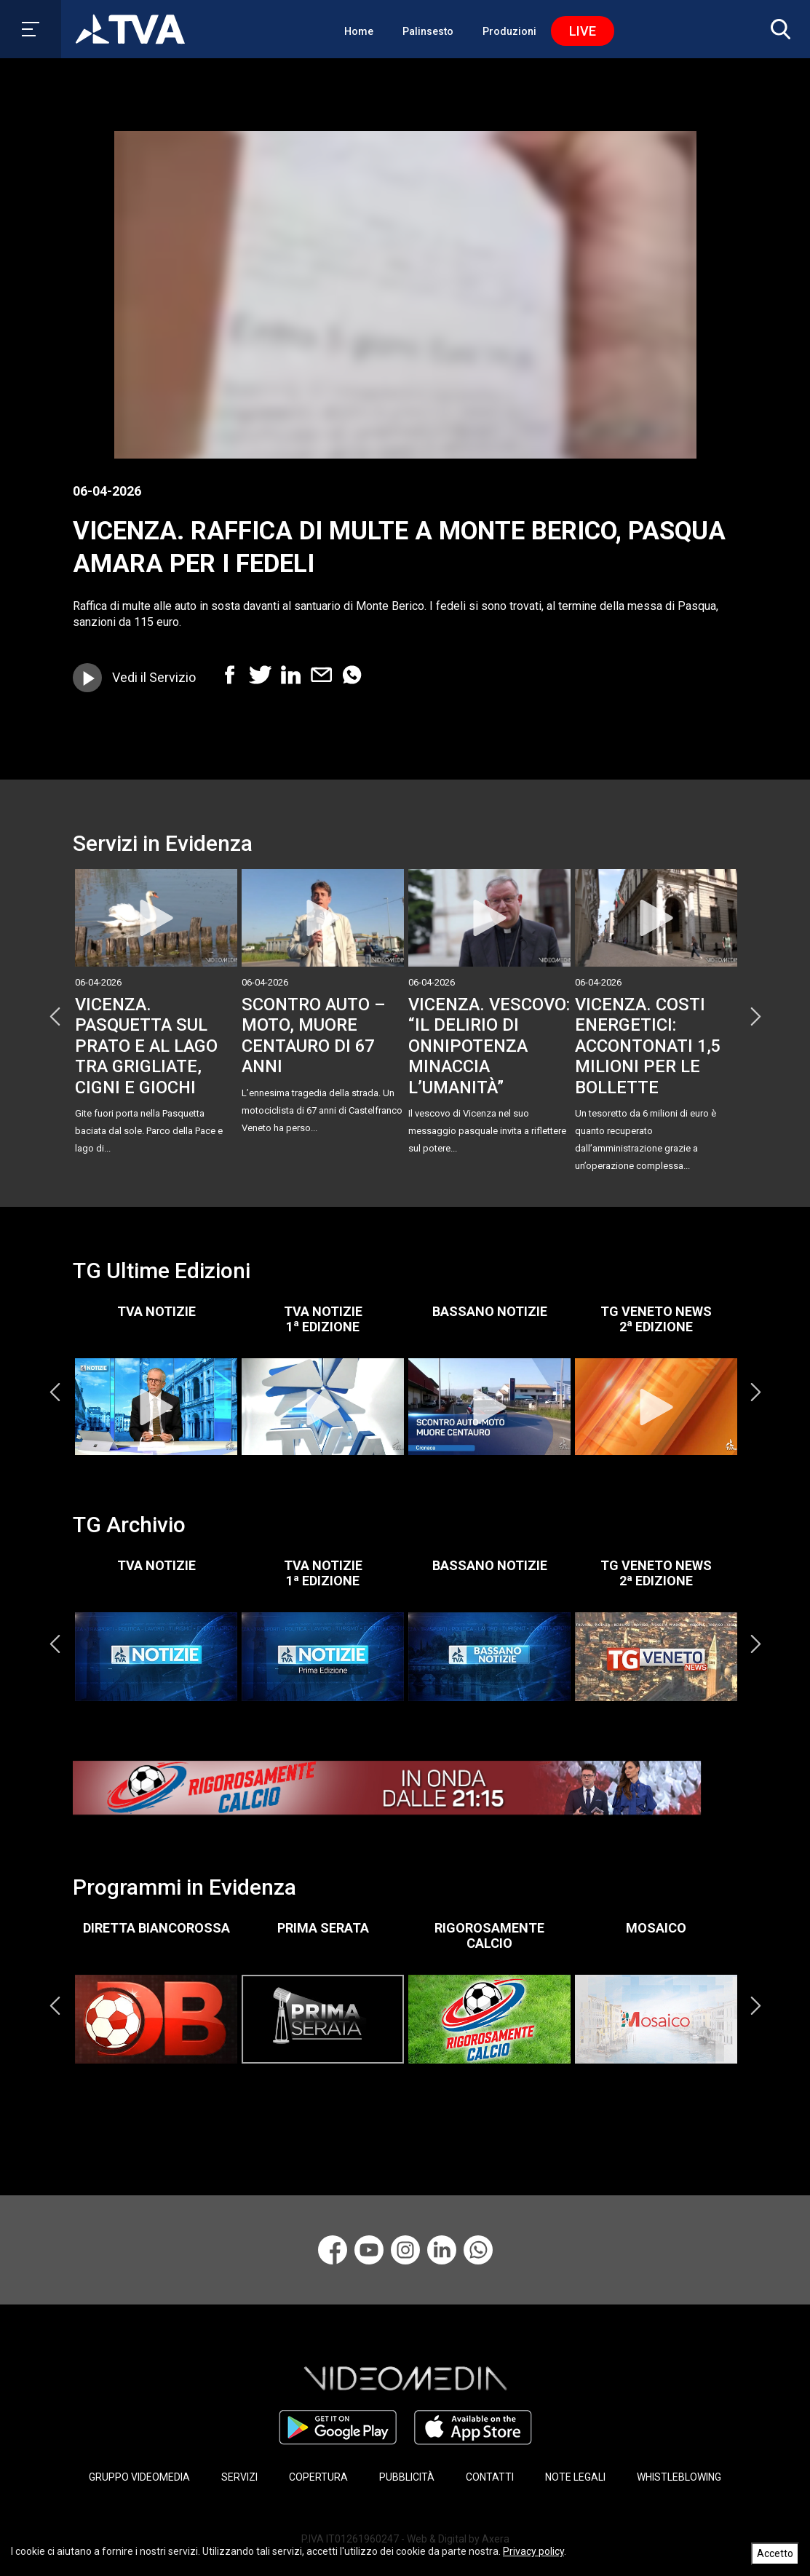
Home (358, 31)
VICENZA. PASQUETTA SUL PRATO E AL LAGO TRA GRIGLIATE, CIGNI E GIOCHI (146, 1046)
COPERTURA (318, 2477)
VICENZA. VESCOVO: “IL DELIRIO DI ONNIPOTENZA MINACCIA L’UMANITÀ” (489, 1046)
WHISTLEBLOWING (679, 2477)
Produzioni (509, 31)
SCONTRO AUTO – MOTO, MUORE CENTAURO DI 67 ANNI (314, 1035)
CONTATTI (490, 2477)
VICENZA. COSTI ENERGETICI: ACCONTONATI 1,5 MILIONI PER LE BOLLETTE (647, 1046)
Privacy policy (533, 2551)
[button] (777, 29)
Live (582, 31)
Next (755, 1017)
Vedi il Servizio (154, 677)
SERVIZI (239, 2477)
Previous (54, 1017)
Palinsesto (427, 31)
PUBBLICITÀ (406, 2477)
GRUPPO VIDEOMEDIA (139, 2477)
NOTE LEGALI (575, 2477)
